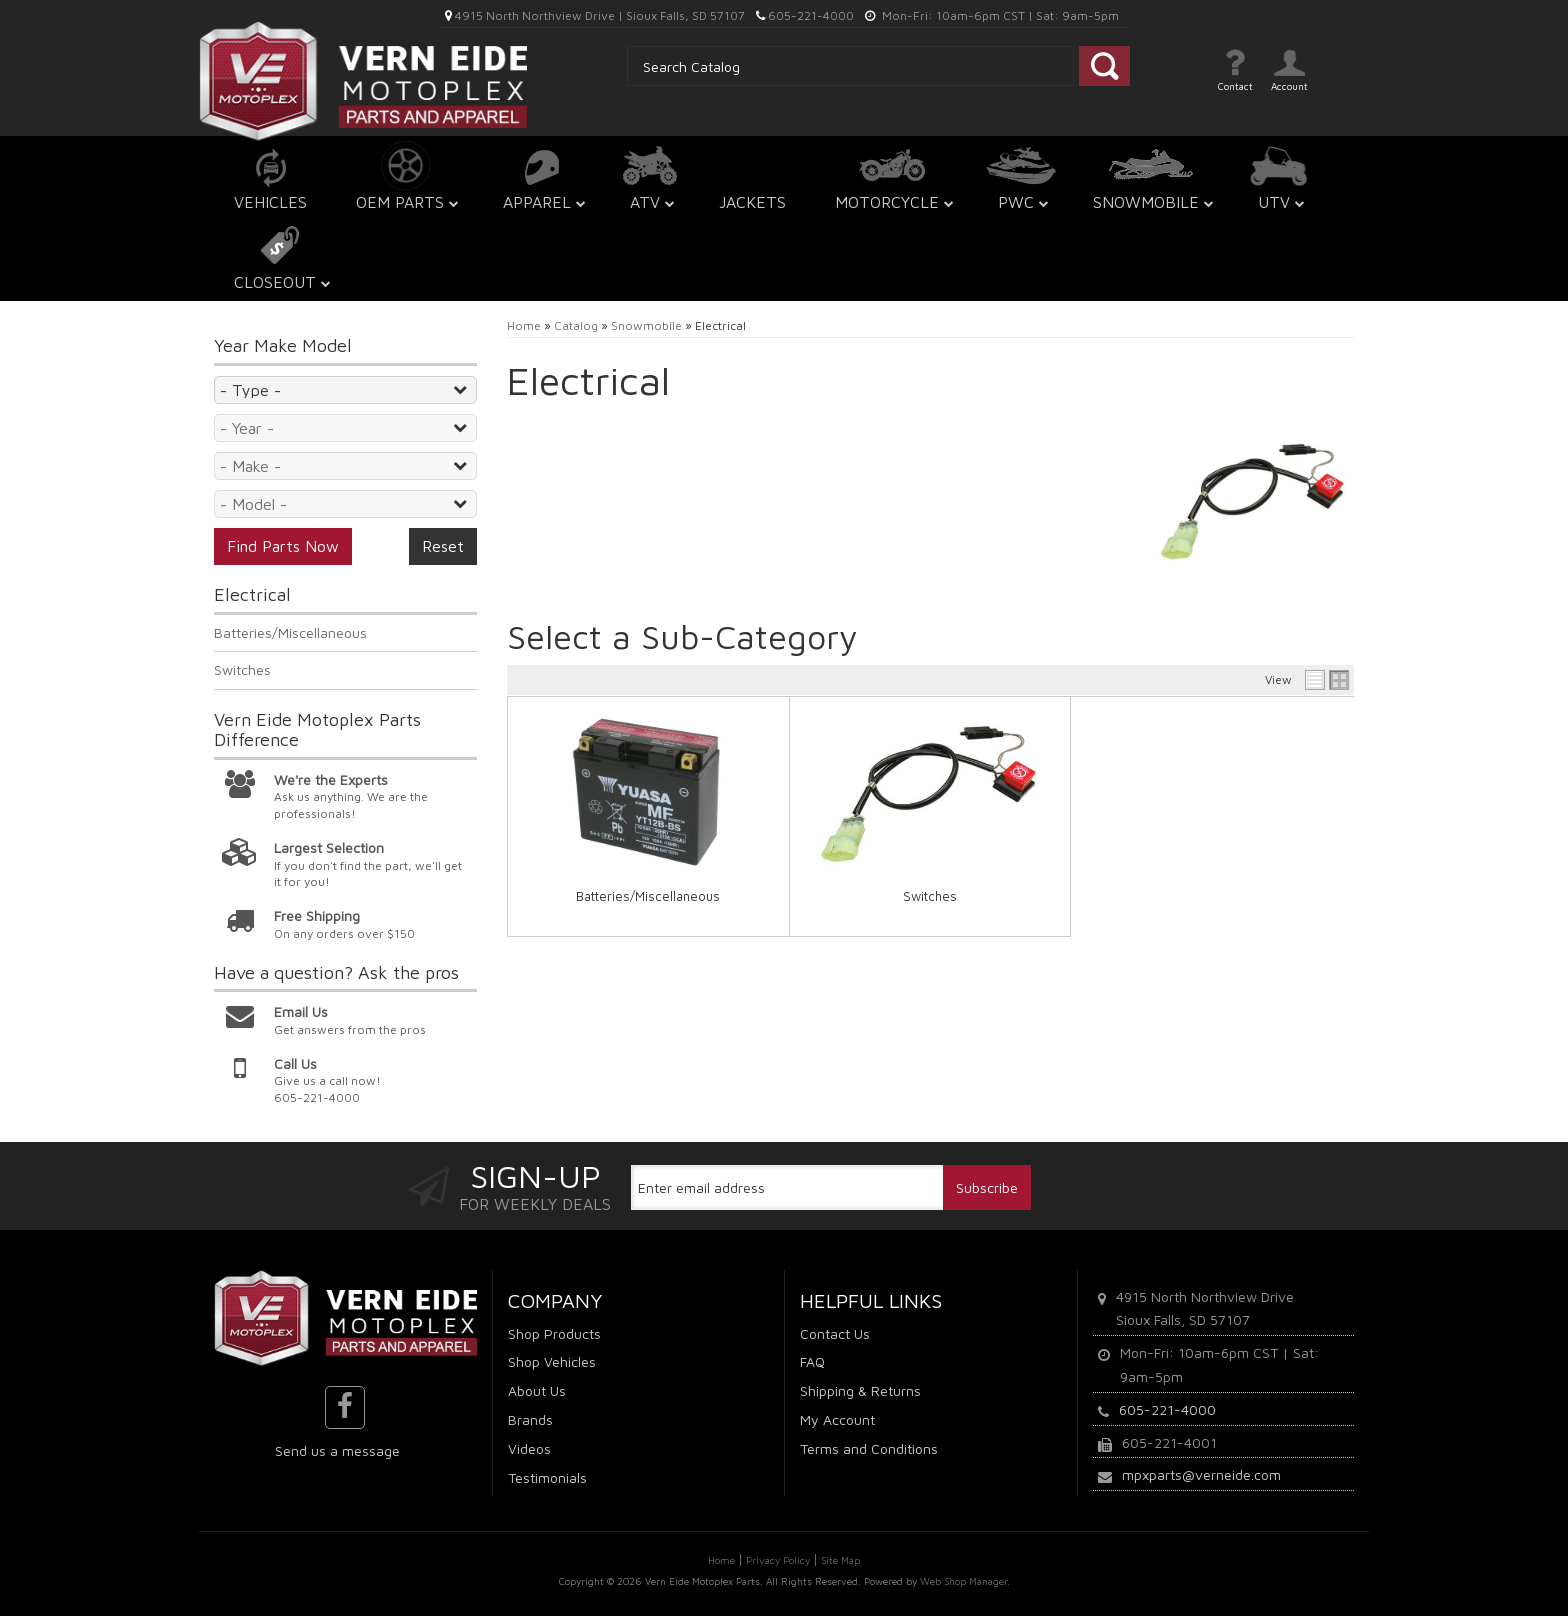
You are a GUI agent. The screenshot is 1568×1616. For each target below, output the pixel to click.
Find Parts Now (283, 546)
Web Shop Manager (963, 1581)
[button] (405, 179)
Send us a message (337, 1450)
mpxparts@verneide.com (1201, 1474)
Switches (930, 896)
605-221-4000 (1167, 1409)
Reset (443, 546)
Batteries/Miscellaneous (648, 896)
